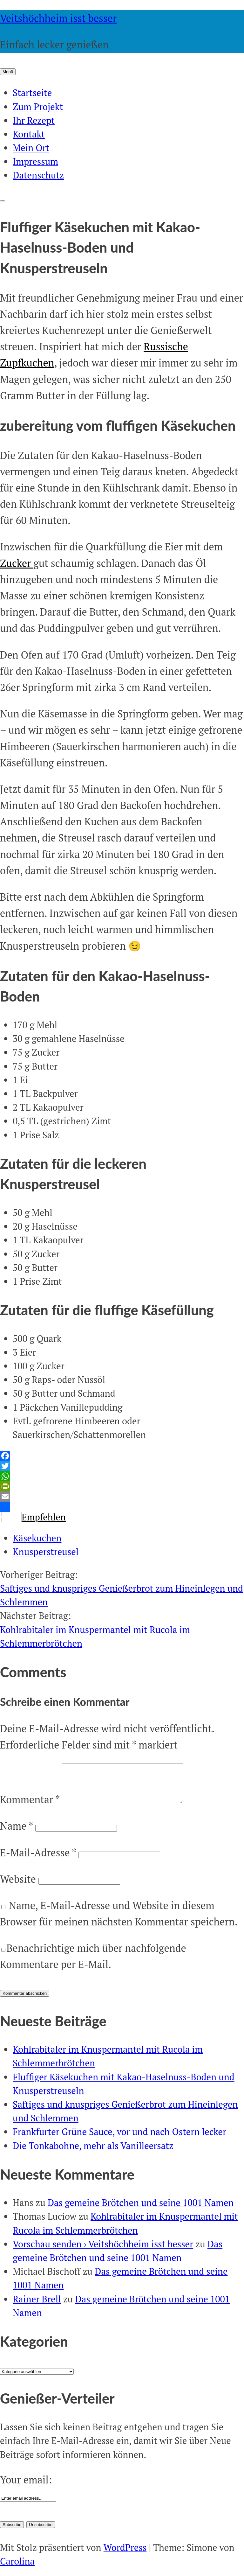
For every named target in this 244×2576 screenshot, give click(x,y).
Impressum (35, 161)
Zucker (16, 563)
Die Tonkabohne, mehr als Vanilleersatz (93, 2153)
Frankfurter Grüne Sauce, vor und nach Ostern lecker (119, 2139)
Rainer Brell (37, 2306)
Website (18, 1886)
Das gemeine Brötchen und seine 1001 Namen (141, 2210)
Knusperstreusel (45, 1552)
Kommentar (30, 1807)
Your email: (26, 2487)
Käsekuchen (37, 1538)
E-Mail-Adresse (38, 1860)
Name (16, 1833)
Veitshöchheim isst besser (58, 18)
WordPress (125, 2555)
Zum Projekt (38, 107)
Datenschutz (38, 175)
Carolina (17, 2569)
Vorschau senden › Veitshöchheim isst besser (103, 2251)
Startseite (32, 93)
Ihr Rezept (34, 120)
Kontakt (29, 134)
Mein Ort (31, 148)
